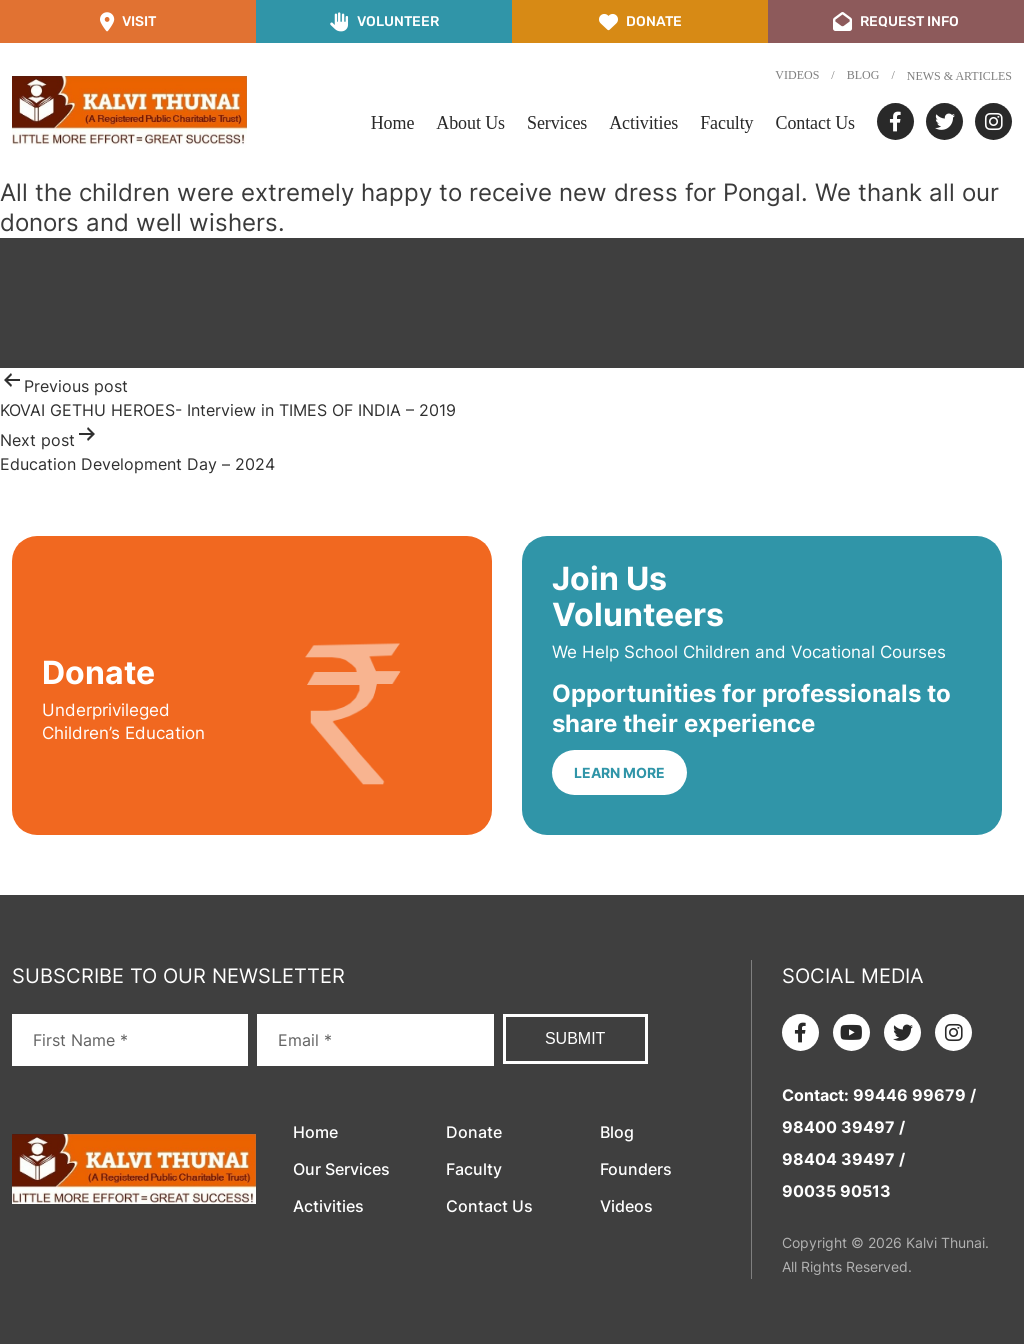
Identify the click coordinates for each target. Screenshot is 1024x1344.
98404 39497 (838, 1159)
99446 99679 (909, 1095)
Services (557, 123)
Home (393, 123)
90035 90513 (836, 1191)
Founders (636, 1169)
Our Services (341, 1169)
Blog (863, 75)
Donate (474, 1132)
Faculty (726, 123)
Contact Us (816, 123)
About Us (470, 123)
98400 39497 (838, 1127)
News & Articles (959, 76)
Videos (797, 75)
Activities (643, 123)
